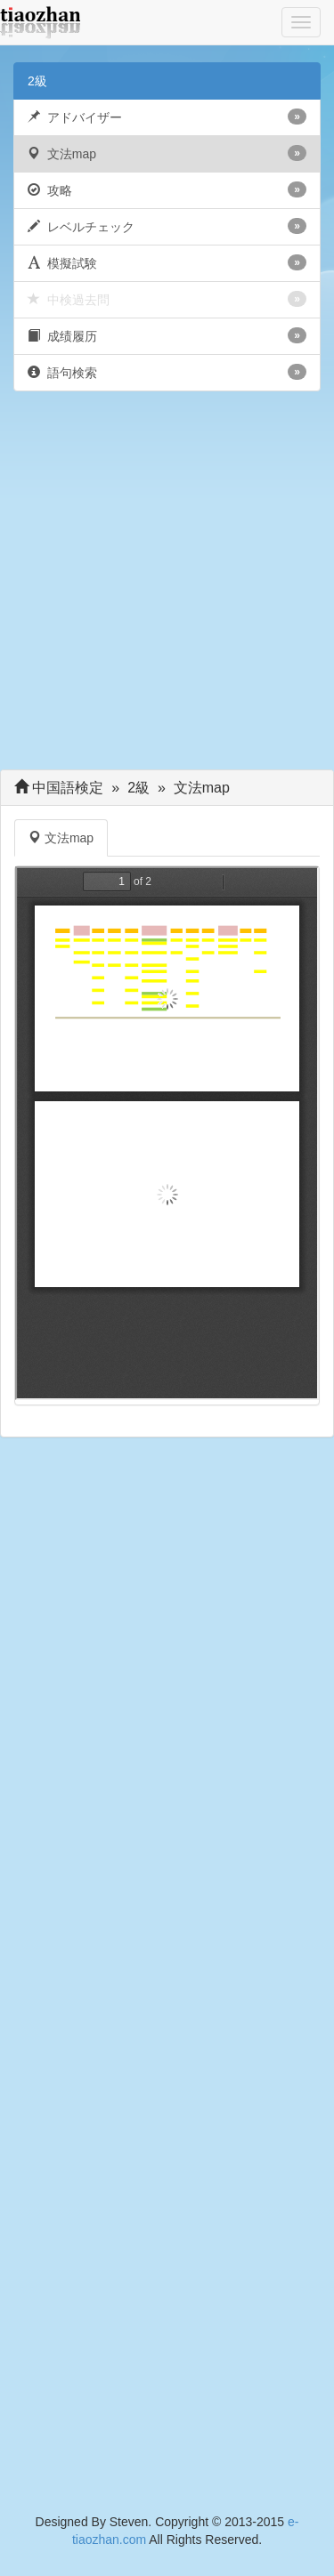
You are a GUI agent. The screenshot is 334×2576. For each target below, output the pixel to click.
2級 (37, 81)
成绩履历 (167, 335)
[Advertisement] (167, 585)
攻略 (167, 189)
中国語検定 (68, 787)
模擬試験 (167, 262)
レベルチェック (167, 226)
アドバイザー (167, 117)
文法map (167, 153)
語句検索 (167, 372)
